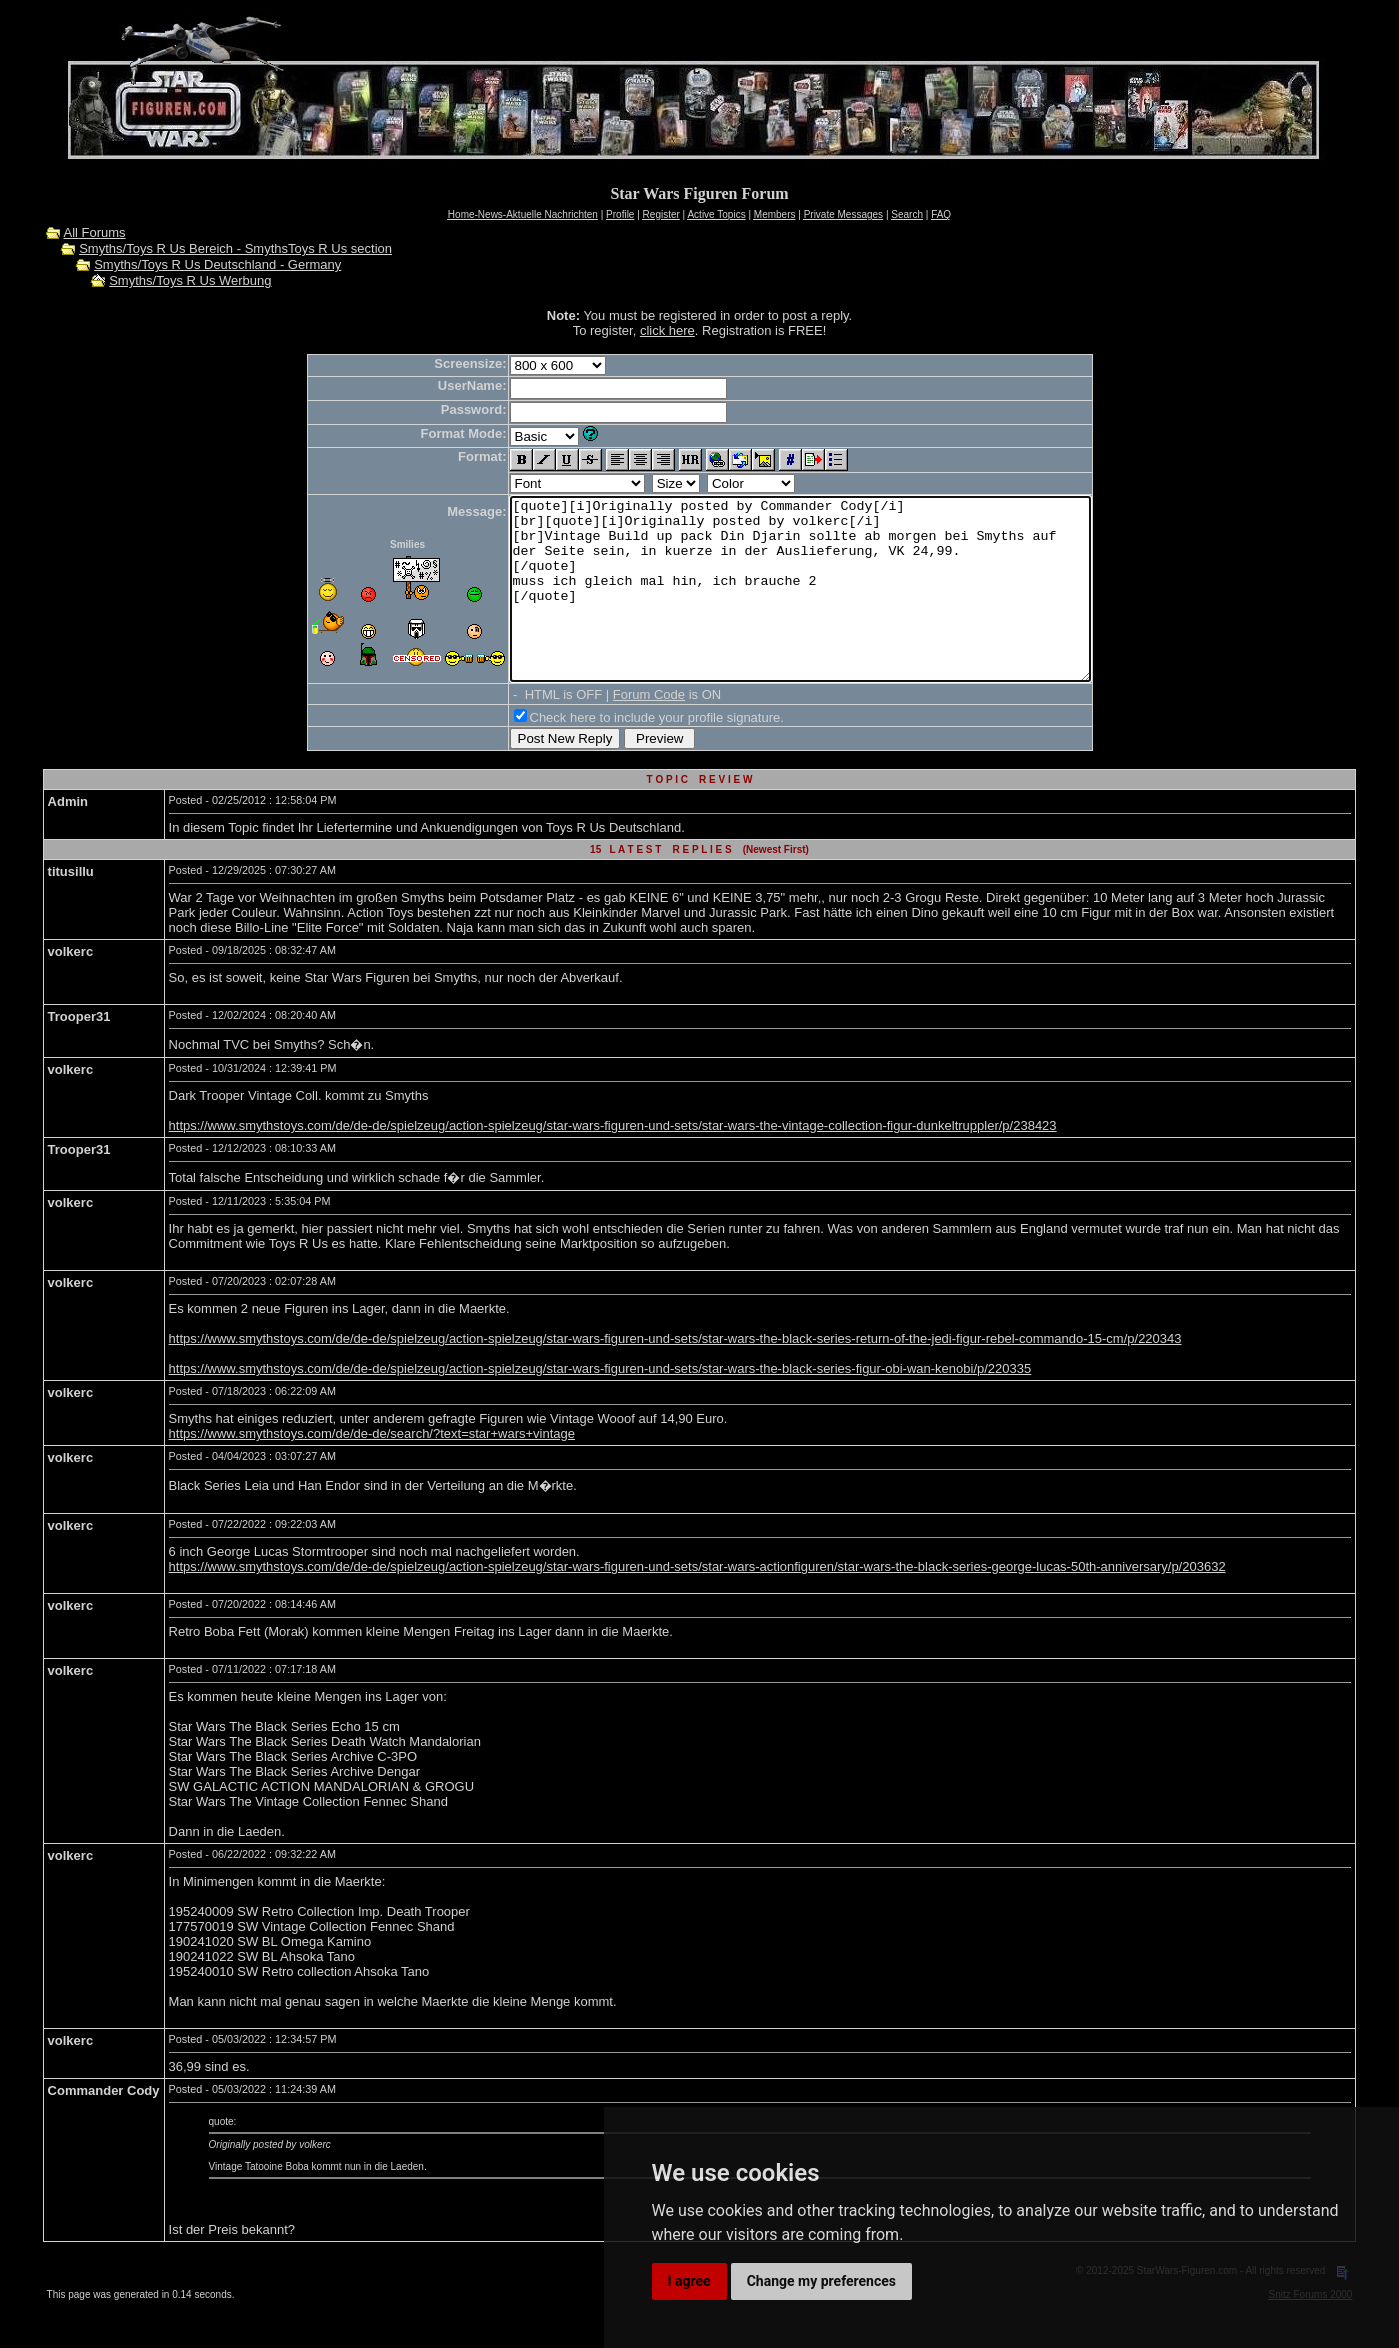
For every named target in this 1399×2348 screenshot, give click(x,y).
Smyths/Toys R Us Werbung (190, 280)
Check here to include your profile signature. (622, 753)
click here (667, 330)
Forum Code (614, 730)
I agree (689, 2281)
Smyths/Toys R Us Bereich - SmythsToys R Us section (235, 248)
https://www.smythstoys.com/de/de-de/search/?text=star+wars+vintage (372, 1469)
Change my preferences (821, 2281)
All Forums (94, 232)
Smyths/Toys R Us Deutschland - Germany (217, 264)
